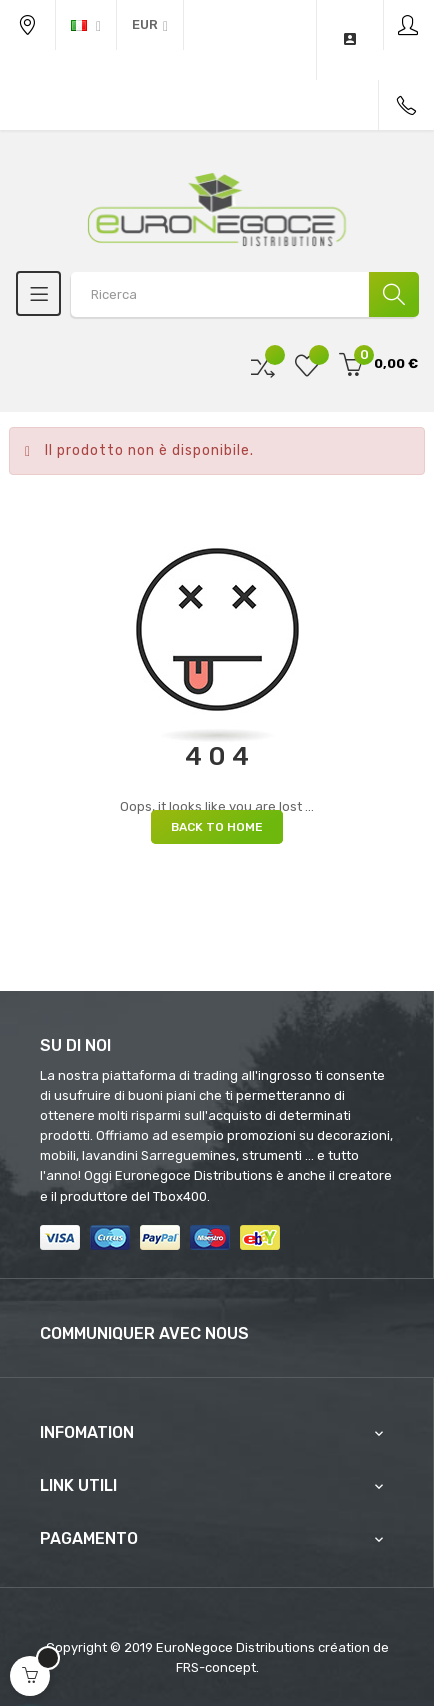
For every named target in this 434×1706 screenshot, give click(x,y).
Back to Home (217, 827)
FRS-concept (216, 1667)
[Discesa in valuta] (150, 25)
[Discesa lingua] (86, 25)
